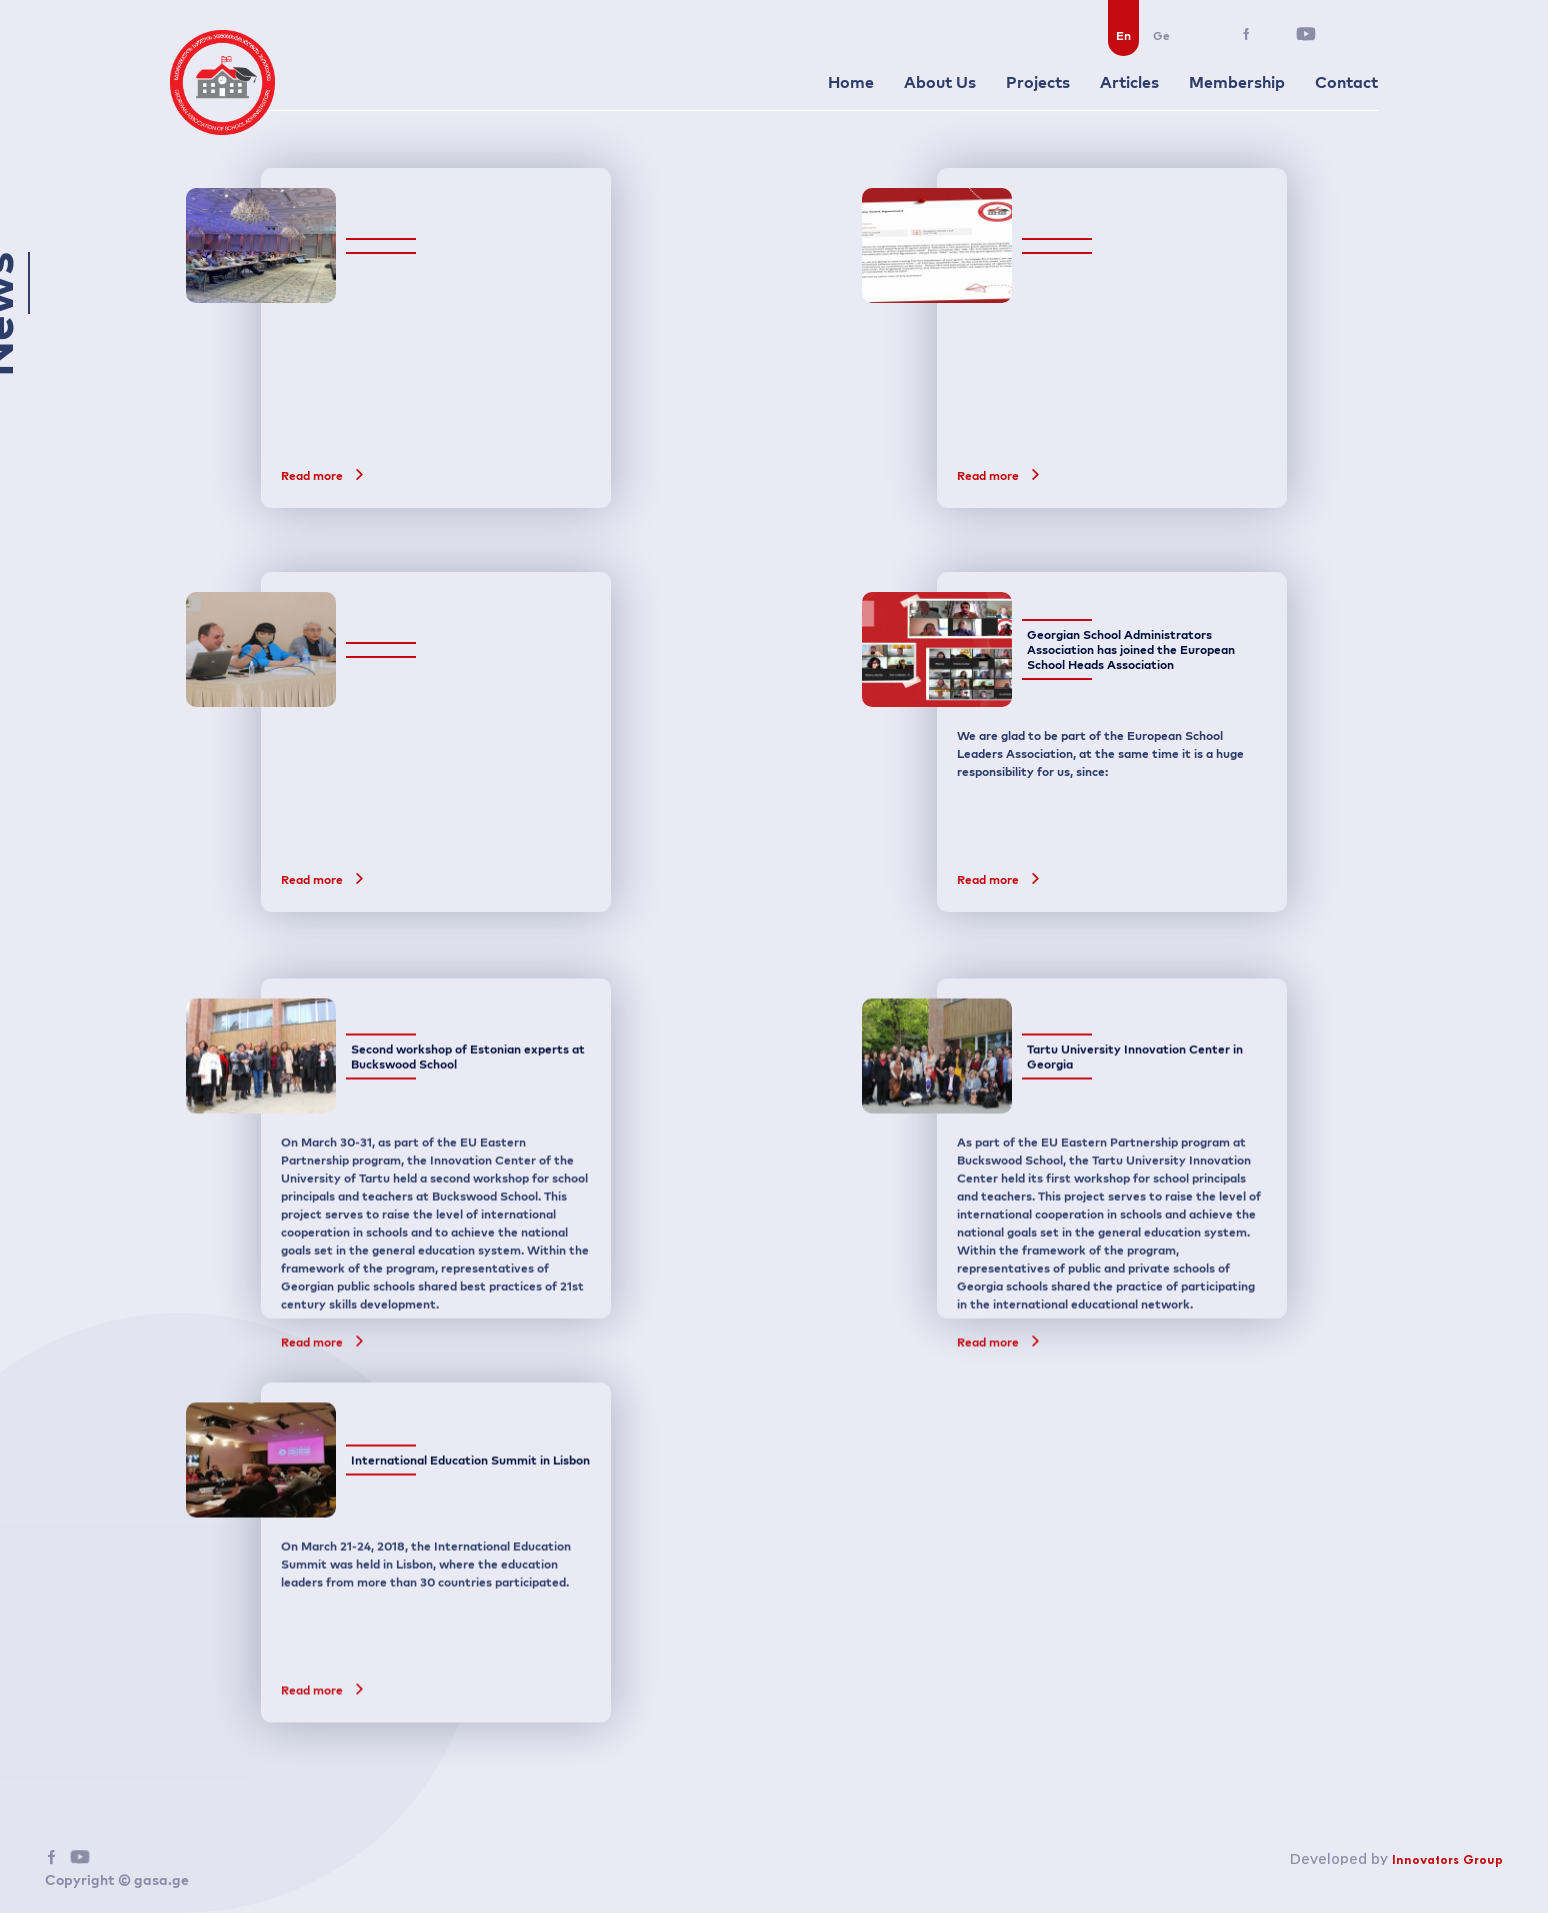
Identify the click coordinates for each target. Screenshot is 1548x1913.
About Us (940, 82)
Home (851, 82)
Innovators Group (1447, 1861)
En (1123, 35)
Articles (1129, 82)
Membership (1237, 82)
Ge (1161, 35)
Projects (1038, 82)
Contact (1346, 82)
